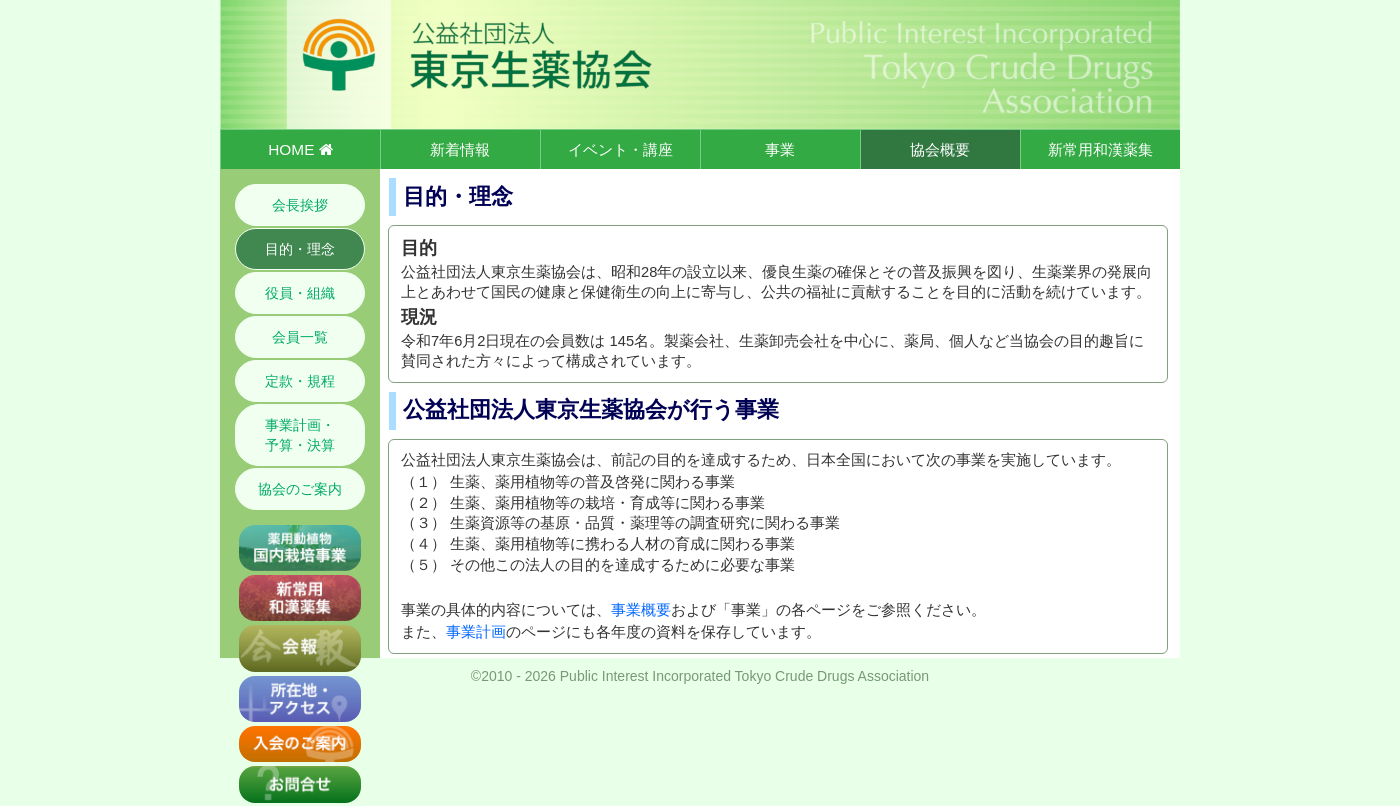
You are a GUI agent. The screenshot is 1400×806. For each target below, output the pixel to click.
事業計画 (476, 632)
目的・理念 (300, 249)
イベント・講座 (620, 149)
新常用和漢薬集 (1100, 149)
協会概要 (940, 149)
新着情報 (460, 149)
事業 (780, 149)
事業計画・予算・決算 (300, 435)
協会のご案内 (300, 489)
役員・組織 (300, 293)
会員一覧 (300, 337)
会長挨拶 (300, 205)
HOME (300, 149)
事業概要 (641, 610)
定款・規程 (300, 381)
